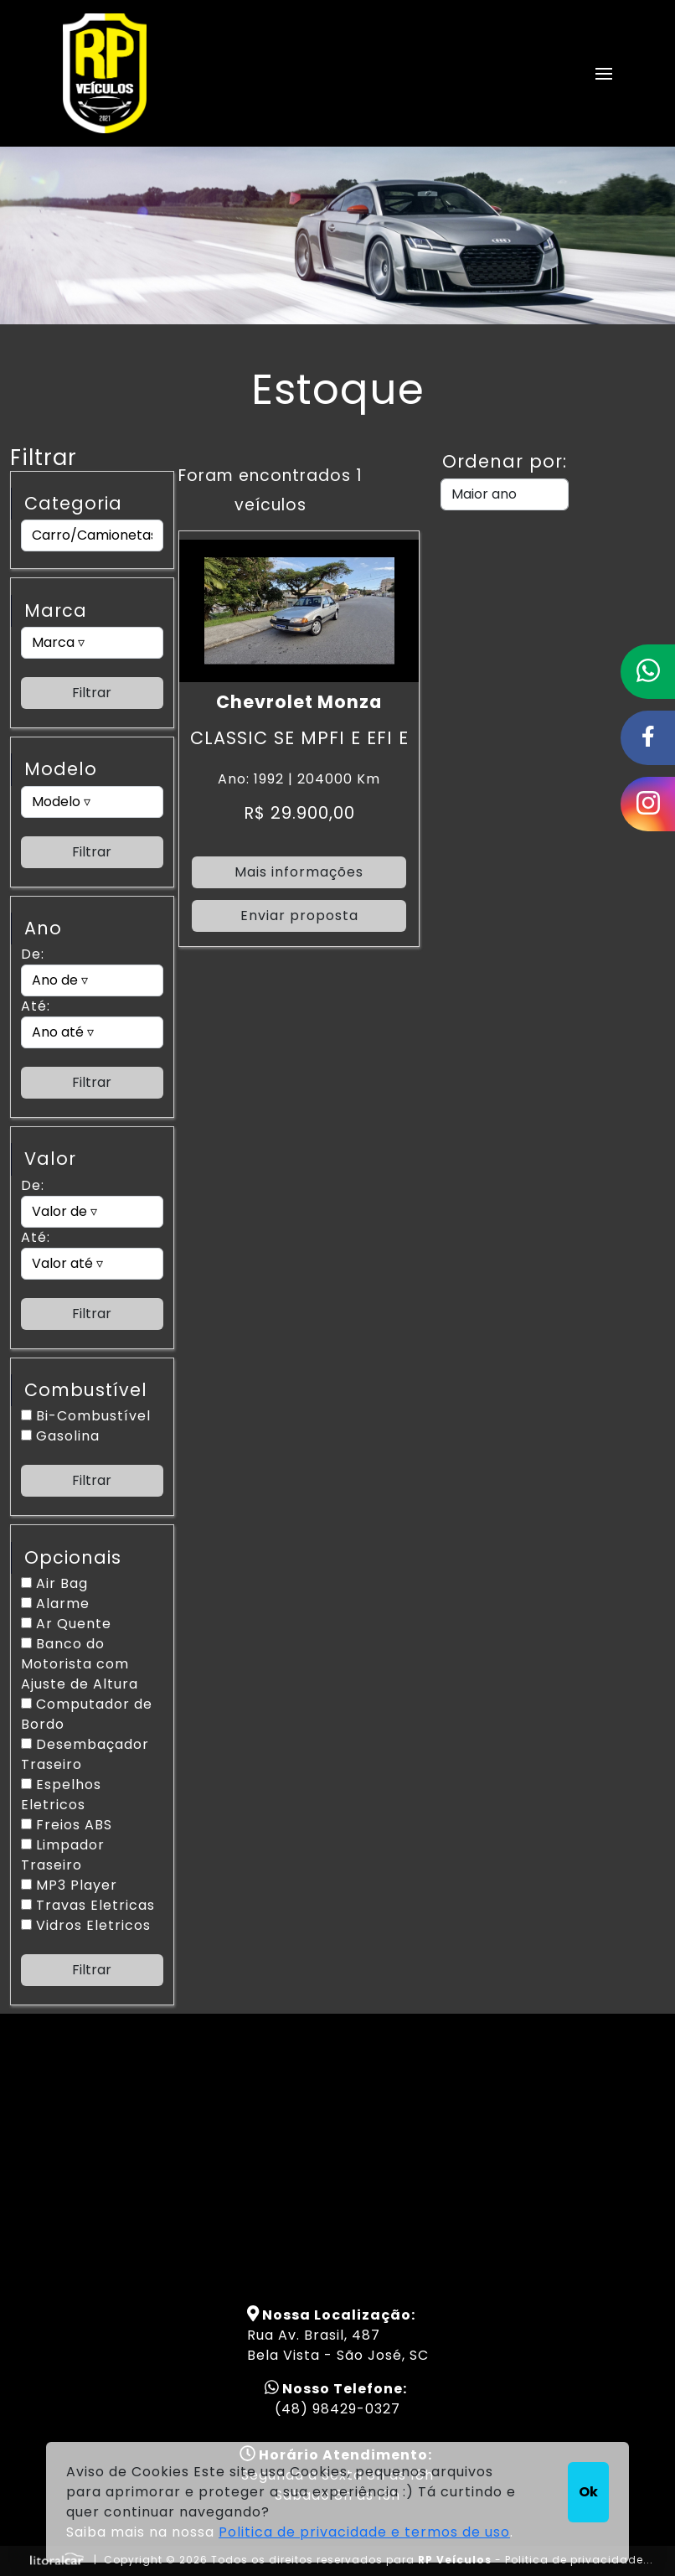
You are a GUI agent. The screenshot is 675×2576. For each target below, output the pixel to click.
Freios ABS (66, 1824)
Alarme (55, 1603)
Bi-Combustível (86, 1415)
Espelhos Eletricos (61, 1794)
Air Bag (54, 1583)
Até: (35, 1006)
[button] (603, 73)
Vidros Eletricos (86, 1925)
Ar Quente (66, 1623)
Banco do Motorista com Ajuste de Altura (79, 1664)
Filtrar (91, 692)
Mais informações (298, 872)
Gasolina (60, 1436)
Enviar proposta (299, 915)
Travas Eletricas (88, 1905)
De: (32, 954)
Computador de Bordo (86, 1714)
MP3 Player (69, 1885)
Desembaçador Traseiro (85, 1754)
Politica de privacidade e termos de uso (364, 2532)
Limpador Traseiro (63, 1855)
